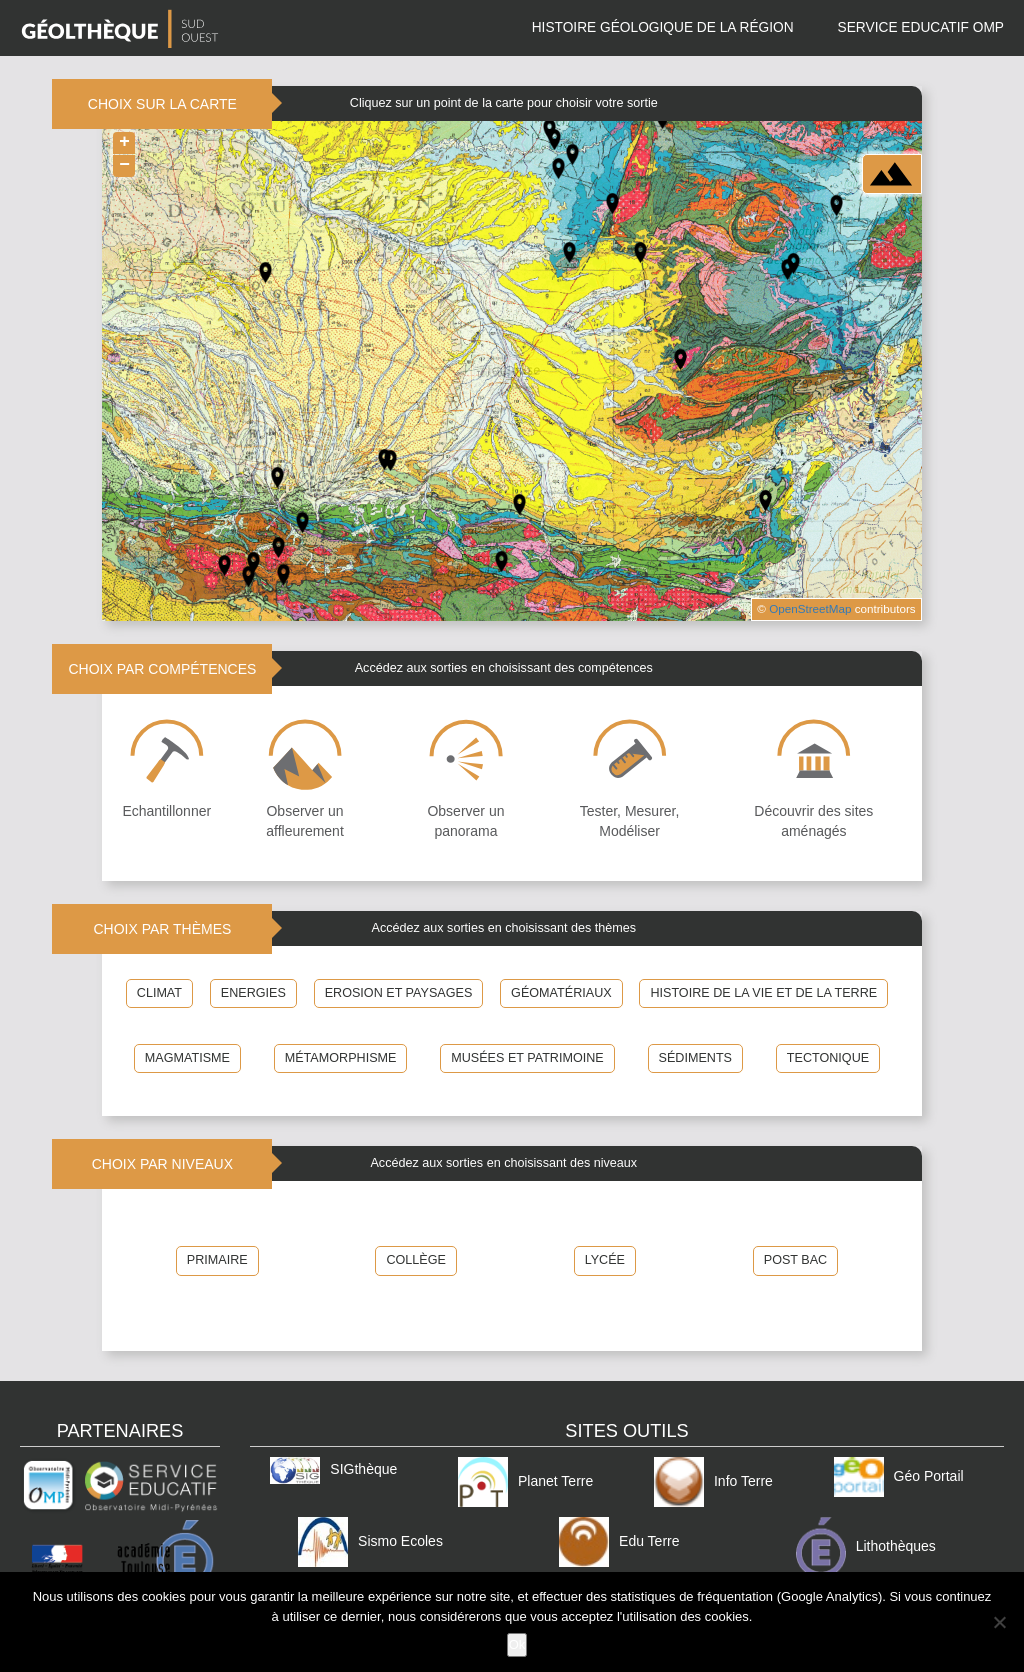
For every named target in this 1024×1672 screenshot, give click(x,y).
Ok (517, 1644)
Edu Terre (619, 1541)
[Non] (999, 1622)
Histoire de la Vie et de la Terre (763, 993)
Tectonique (828, 1058)
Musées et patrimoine (527, 1058)
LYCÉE (605, 1260)
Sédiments (695, 1058)
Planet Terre (525, 1481)
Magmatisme (187, 1058)
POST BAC (795, 1260)
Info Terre (713, 1481)
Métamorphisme (341, 1058)
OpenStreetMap (810, 608)
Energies (253, 993)
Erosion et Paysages (399, 993)
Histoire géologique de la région (663, 27)
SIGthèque (333, 1469)
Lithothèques (866, 1546)
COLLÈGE (416, 1260)
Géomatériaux (561, 993)
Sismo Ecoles (370, 1541)
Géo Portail (899, 1476)
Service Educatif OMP (921, 27)
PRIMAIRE (217, 1260)
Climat (159, 993)
